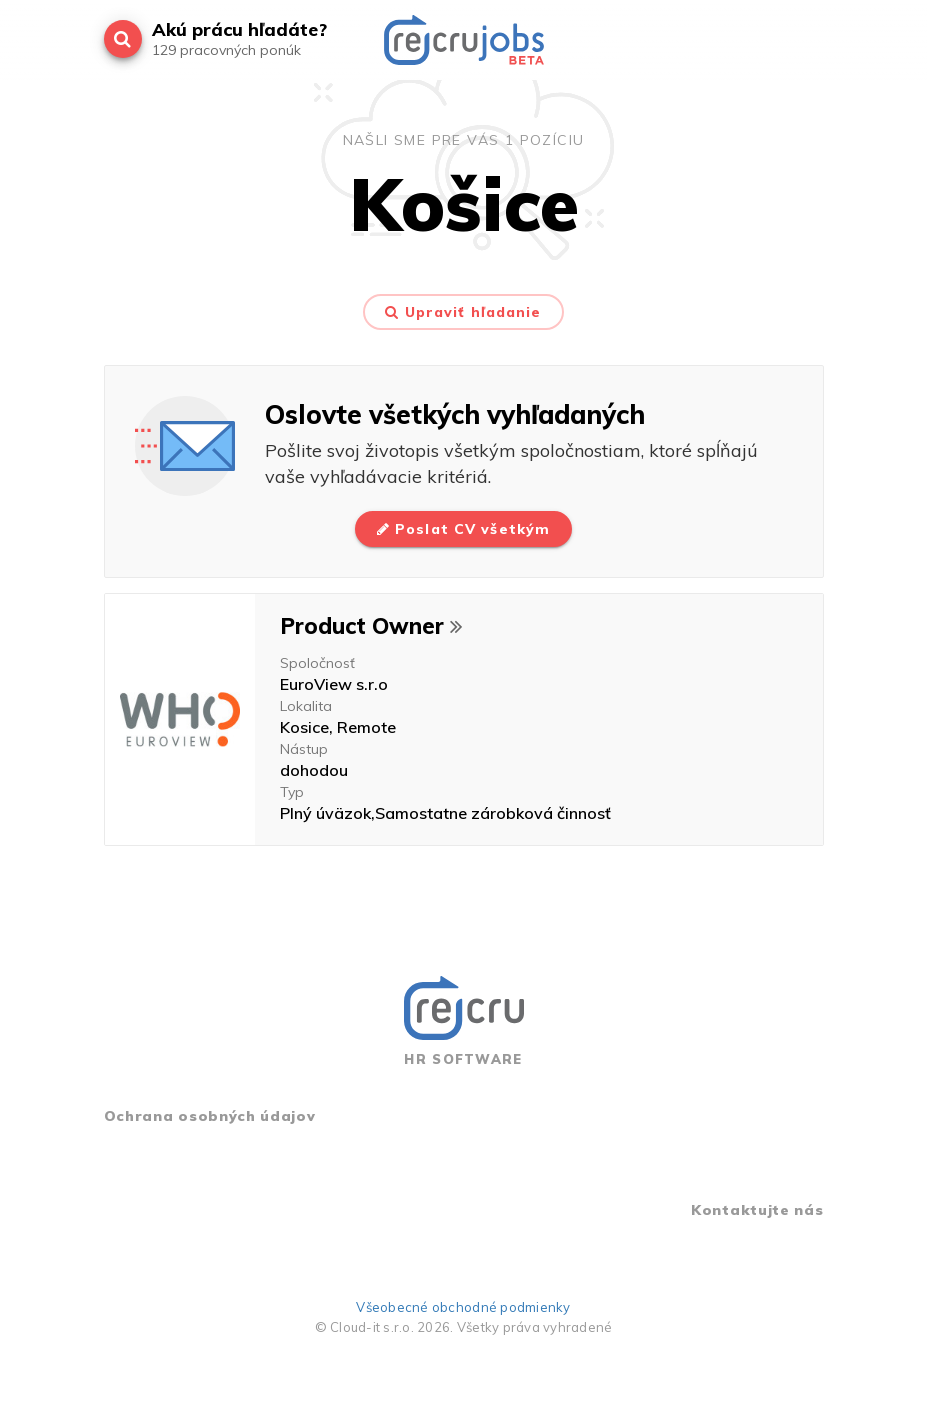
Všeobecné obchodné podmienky (463, 1307)
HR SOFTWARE (464, 1021)
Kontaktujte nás (757, 1210)
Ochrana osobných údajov (210, 1116)
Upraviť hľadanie (463, 312)
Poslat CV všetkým (463, 529)
